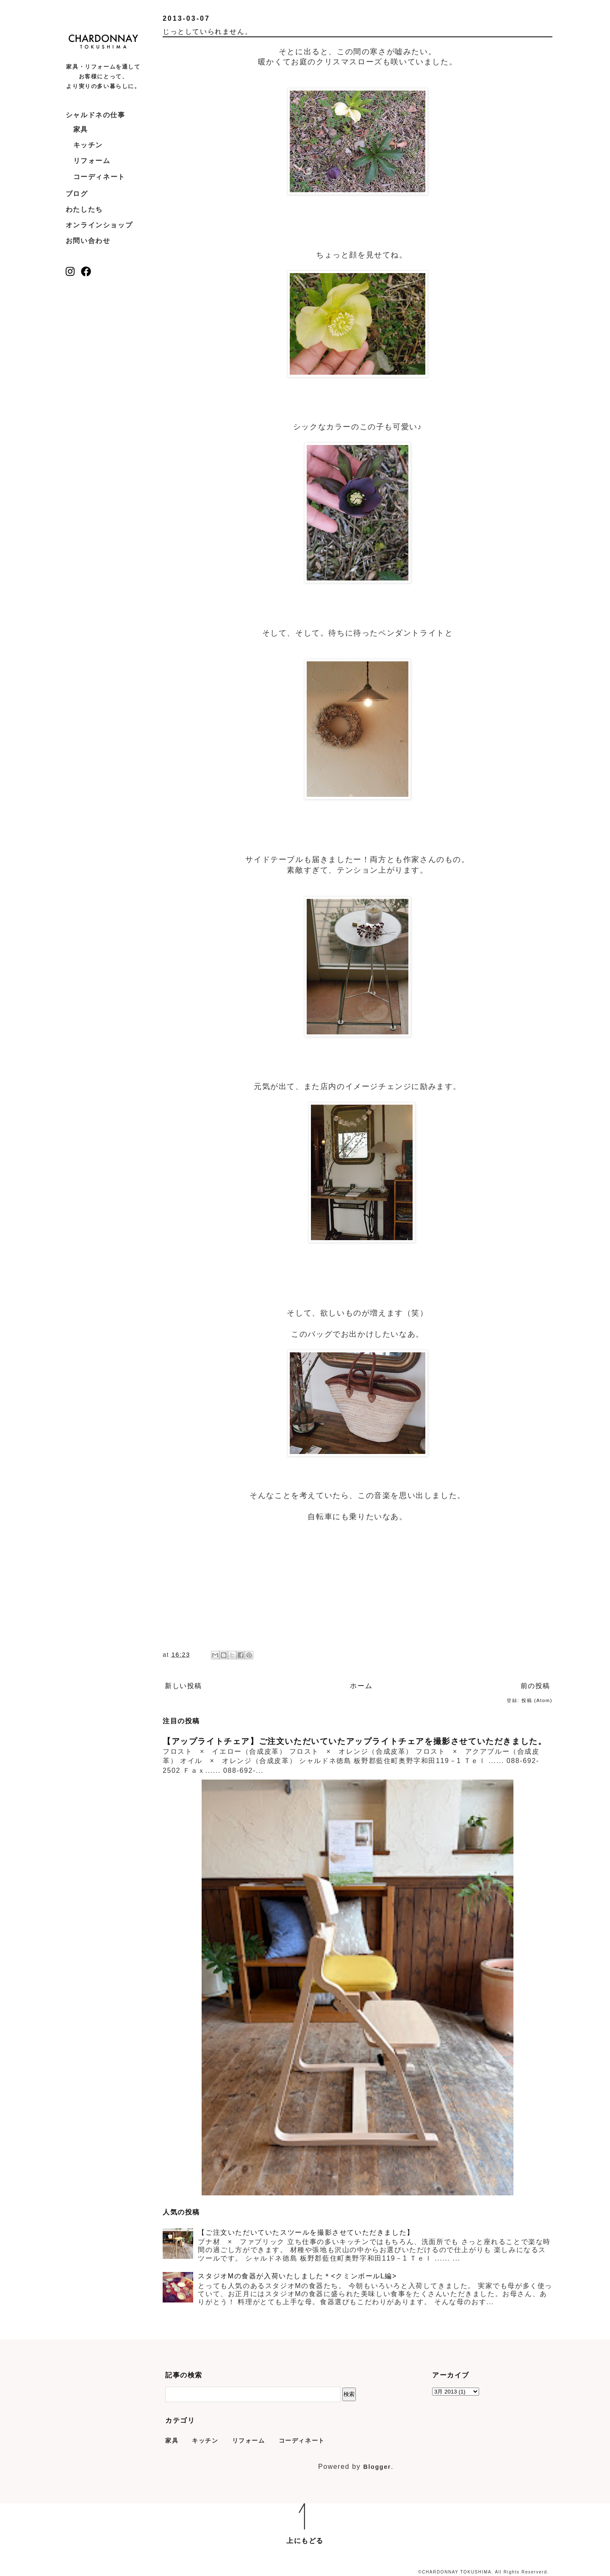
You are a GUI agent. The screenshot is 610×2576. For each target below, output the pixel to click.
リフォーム (92, 160)
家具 (80, 129)
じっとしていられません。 (207, 31)
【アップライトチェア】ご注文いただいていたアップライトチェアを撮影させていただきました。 (354, 1741)
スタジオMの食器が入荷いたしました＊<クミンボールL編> (297, 2276)
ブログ (77, 193)
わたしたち (84, 209)
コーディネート (99, 176)
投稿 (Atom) (536, 1700)
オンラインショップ (99, 225)
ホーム (361, 1685)
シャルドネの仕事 (95, 115)
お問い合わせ (88, 240)
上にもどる (305, 2540)
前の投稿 (535, 1685)
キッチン (88, 145)
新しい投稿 (183, 1685)
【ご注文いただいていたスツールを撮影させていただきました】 (306, 2232)
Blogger (377, 2466)
